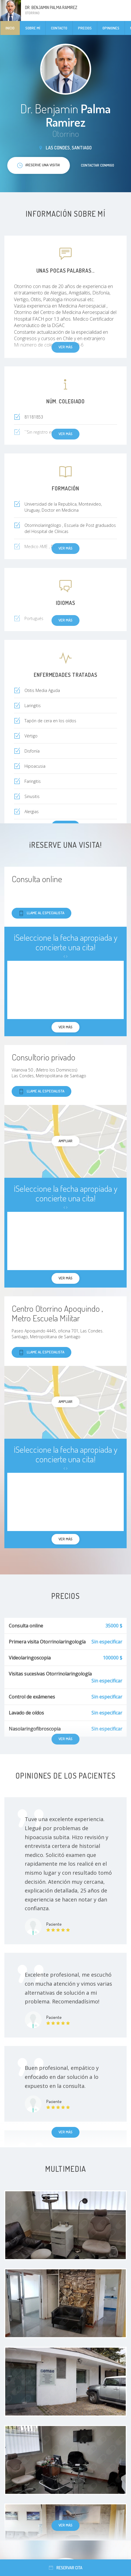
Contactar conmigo (97, 165)
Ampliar (65, 1140)
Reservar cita (65, 2567)
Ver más (65, 2132)
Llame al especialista (41, 913)
